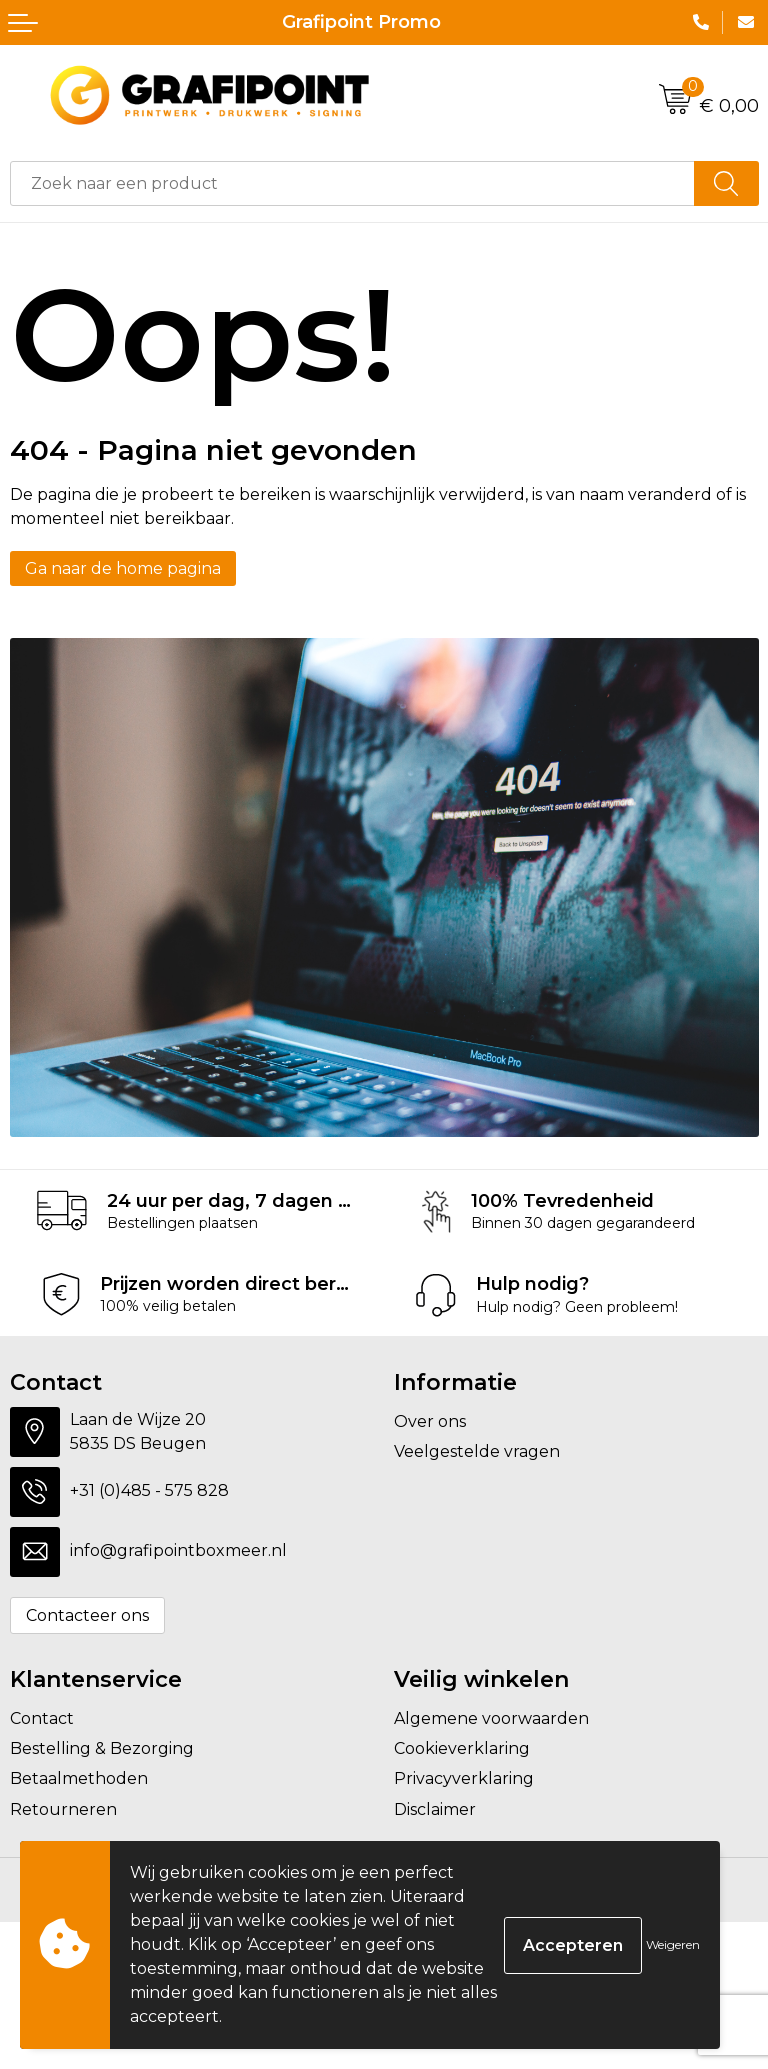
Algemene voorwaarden (491, 1718)
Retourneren (63, 1809)
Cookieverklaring (462, 1748)
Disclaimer (435, 1809)
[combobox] (352, 183)
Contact (42, 1718)
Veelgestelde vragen (477, 1451)
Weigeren (673, 1944)
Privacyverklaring (464, 1778)
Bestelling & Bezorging (102, 1748)
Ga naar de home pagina (123, 568)
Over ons (430, 1421)
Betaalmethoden (79, 1778)
